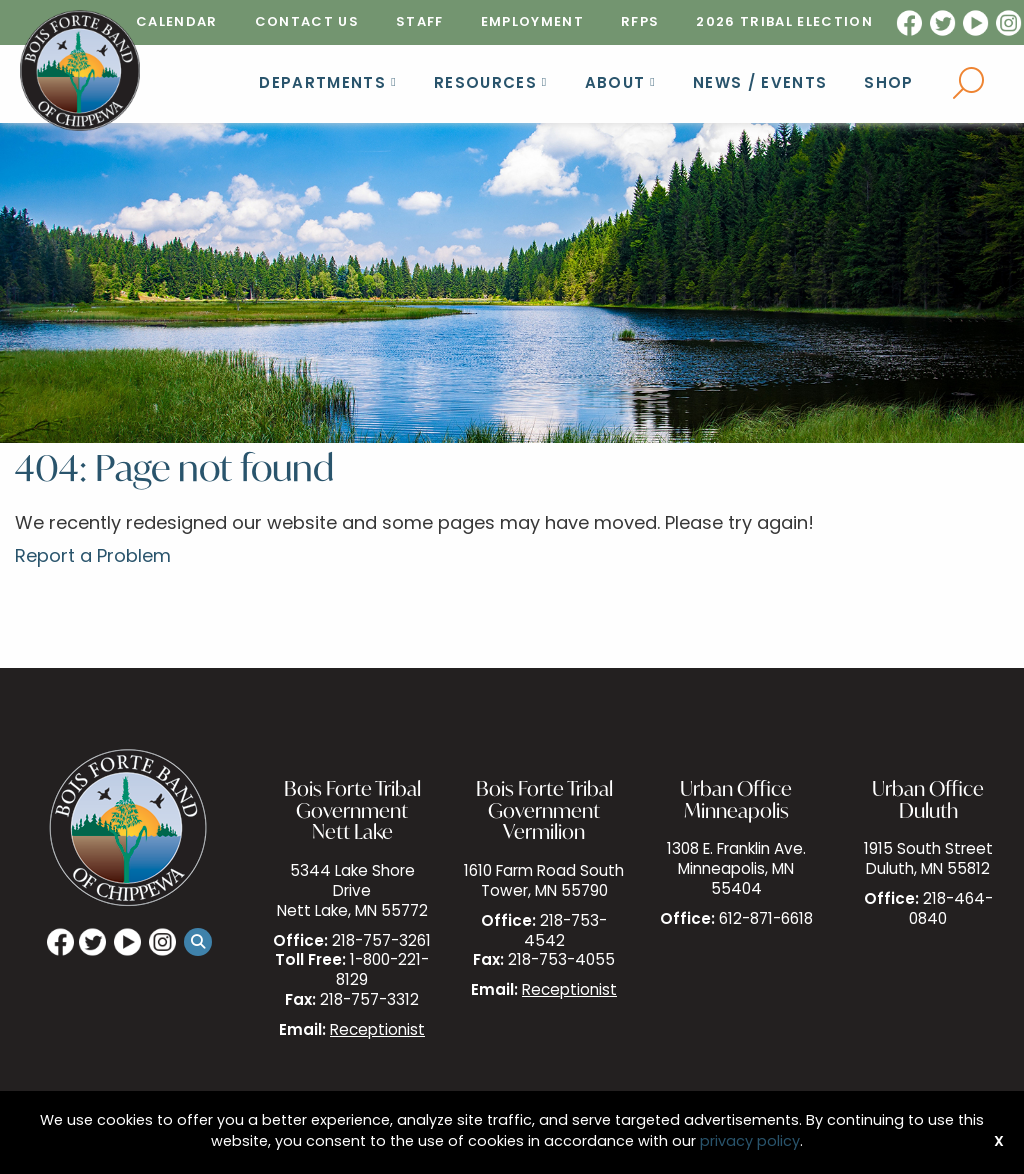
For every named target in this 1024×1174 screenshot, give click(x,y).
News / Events (760, 84)
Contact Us (307, 22)
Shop (888, 84)
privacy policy (750, 1142)
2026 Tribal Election (784, 22)
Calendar (177, 22)
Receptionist (377, 1031)
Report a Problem (93, 557)
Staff (420, 22)
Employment (532, 22)
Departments (322, 84)
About (615, 84)
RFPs (640, 22)
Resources (485, 84)
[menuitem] (177, 22)
